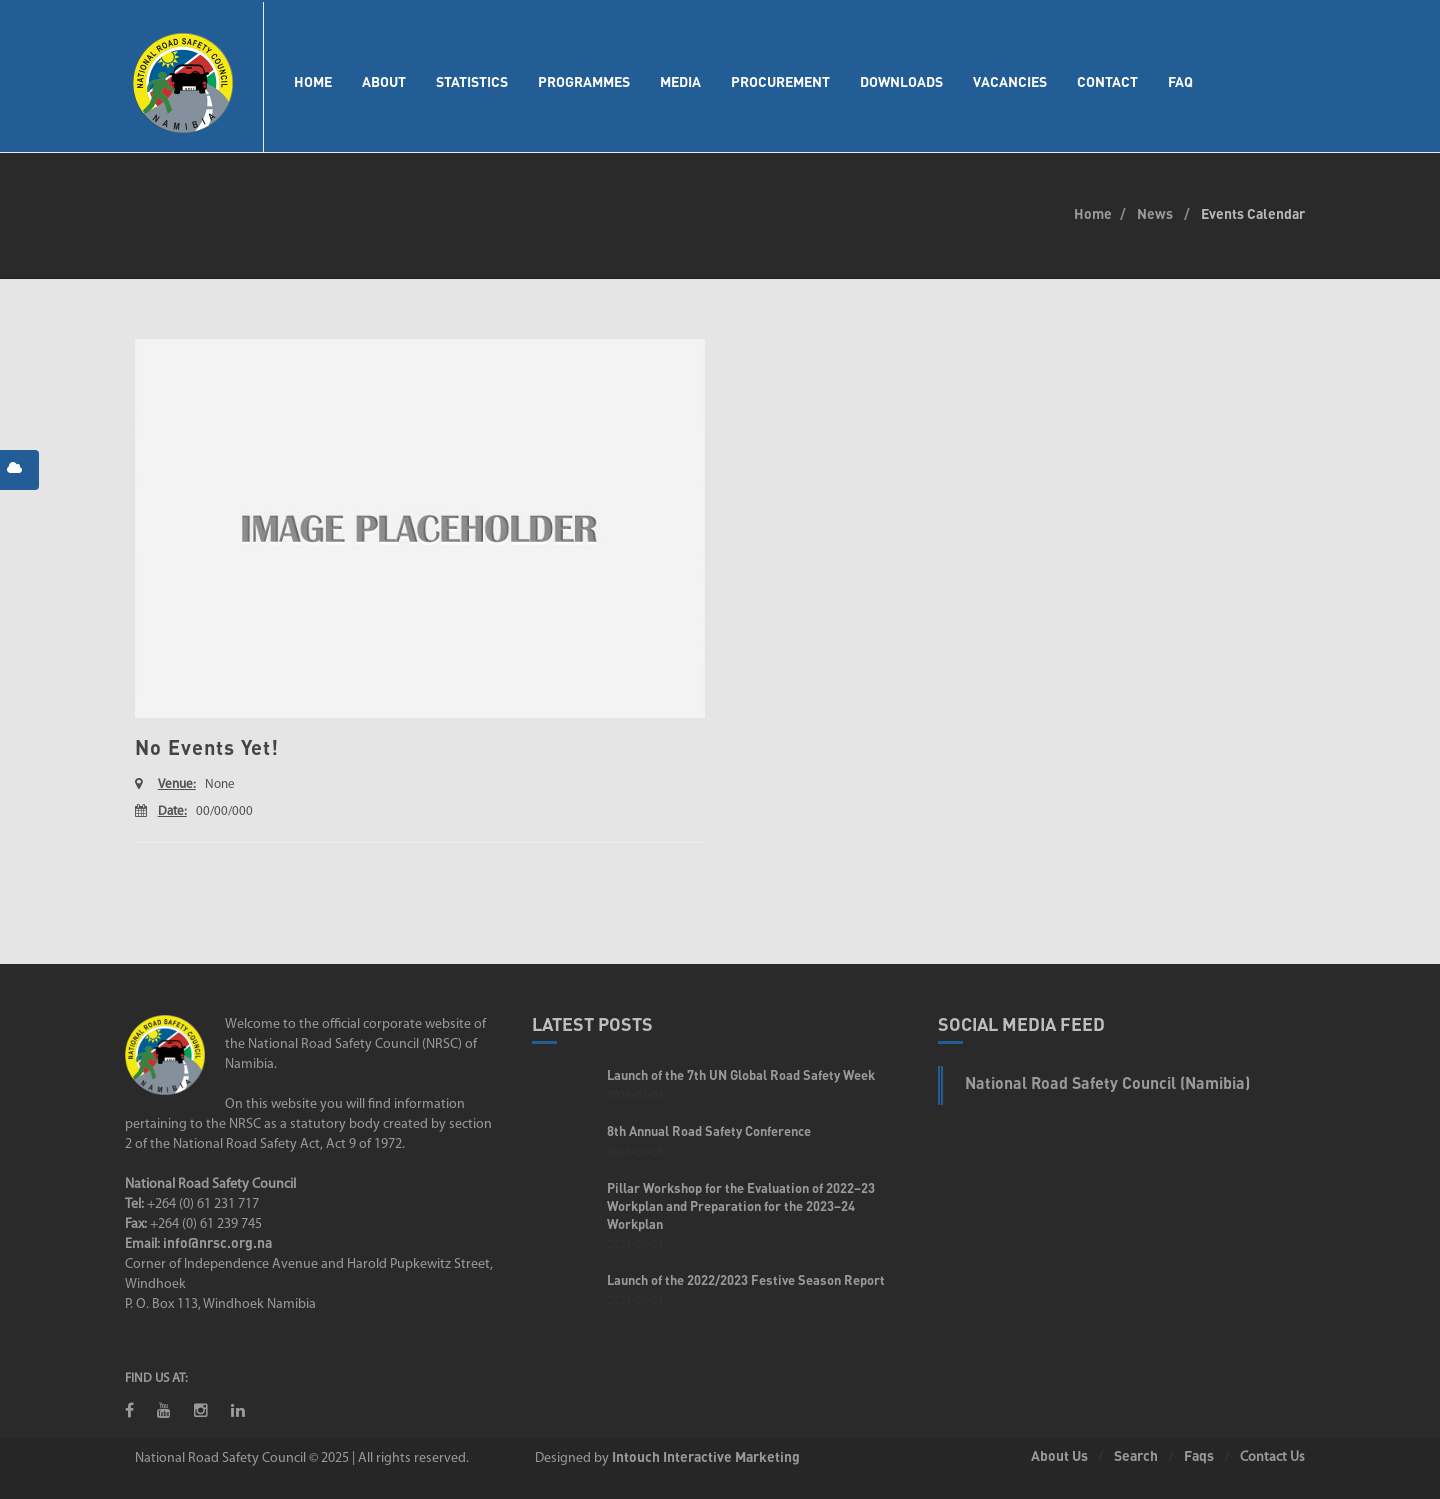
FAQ (1180, 81)
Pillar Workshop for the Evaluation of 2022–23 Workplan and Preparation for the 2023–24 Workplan (741, 1206)
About (384, 81)
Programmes (584, 81)
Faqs (1199, 1455)
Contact (1107, 81)
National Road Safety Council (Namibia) (1107, 1082)
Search (1136, 1455)
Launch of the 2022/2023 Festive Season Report (746, 1280)
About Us (1059, 1455)
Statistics (472, 81)
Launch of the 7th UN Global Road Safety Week (741, 1075)
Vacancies (1010, 81)
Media (680, 81)
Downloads (901, 81)
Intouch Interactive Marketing (706, 1456)
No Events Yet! (207, 747)
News (1155, 213)
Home (313, 81)
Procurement (780, 81)
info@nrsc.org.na (217, 1242)
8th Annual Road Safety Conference (709, 1131)
